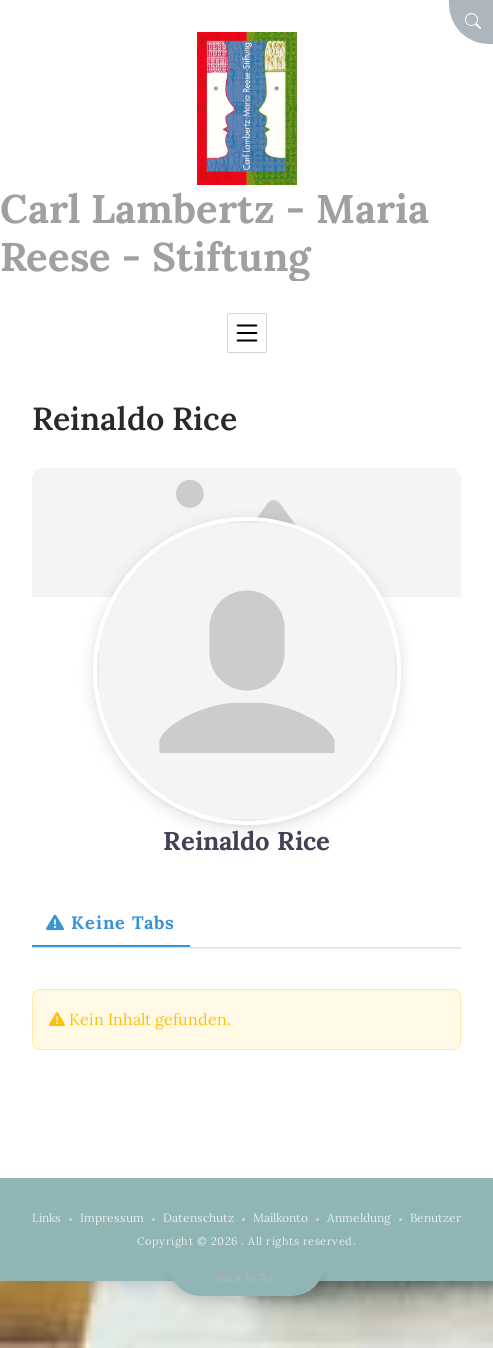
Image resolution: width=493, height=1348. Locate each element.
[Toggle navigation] (247, 333)
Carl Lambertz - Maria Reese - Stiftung (214, 232)
